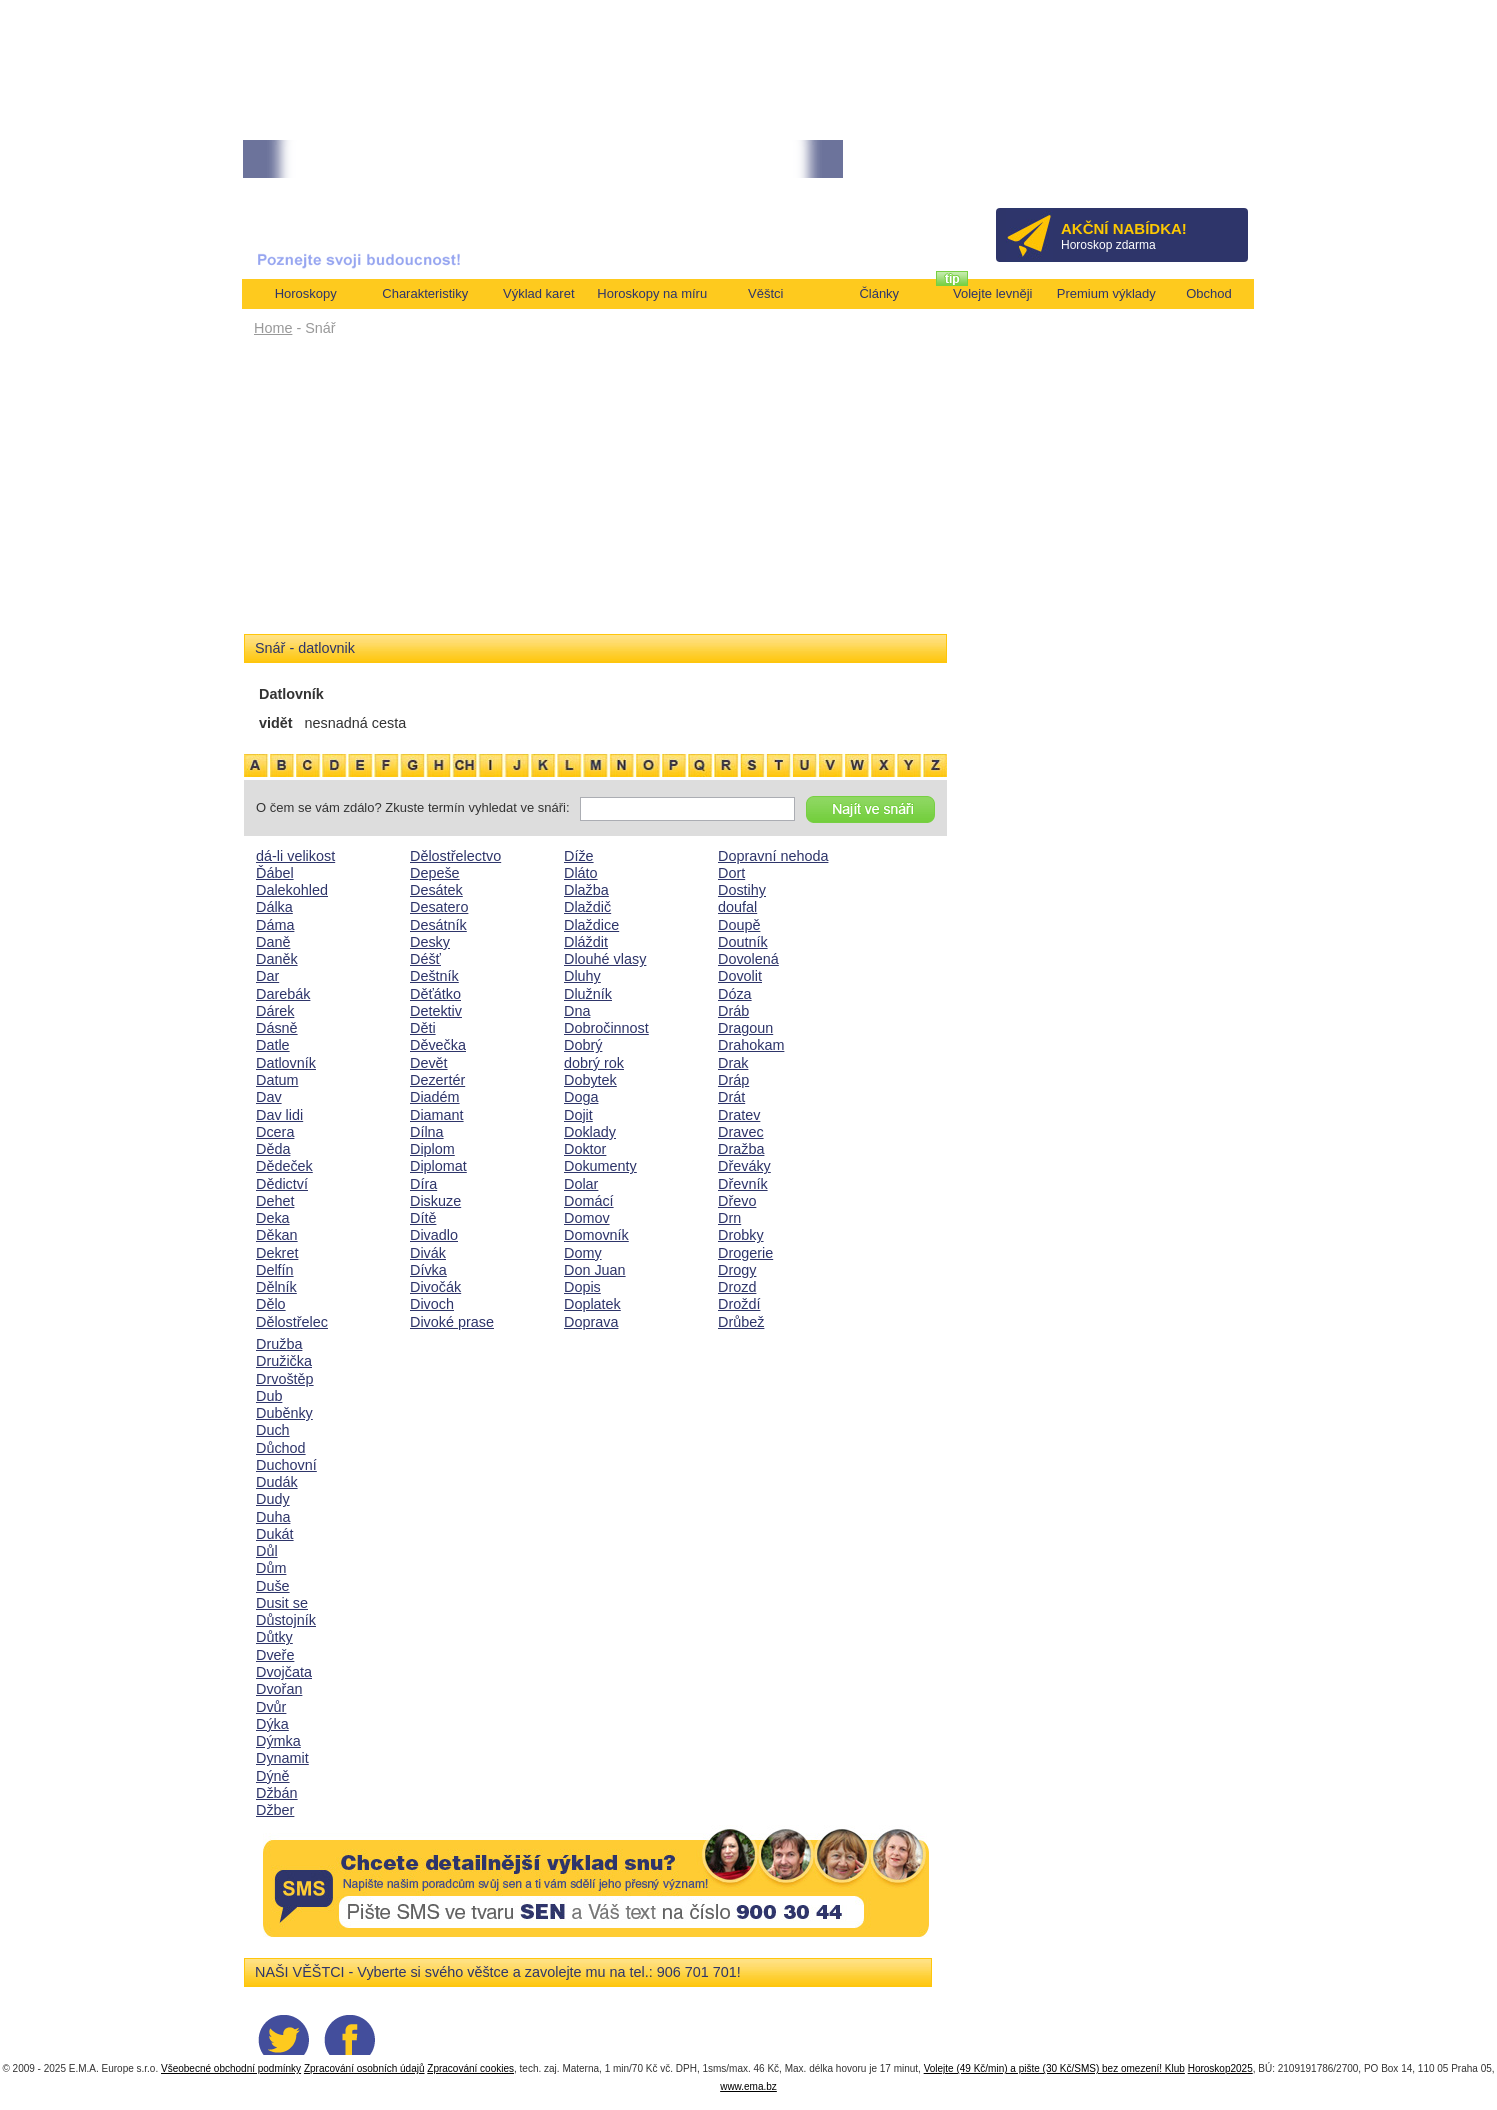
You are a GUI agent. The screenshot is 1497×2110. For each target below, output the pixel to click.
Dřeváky (744, 1166)
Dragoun (745, 1028)
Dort (731, 873)
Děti (423, 1028)
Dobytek (590, 1080)
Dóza (735, 994)
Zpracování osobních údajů (364, 2068)
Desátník (438, 925)
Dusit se (282, 1603)
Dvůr (271, 1707)
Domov (587, 1218)
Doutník (743, 942)
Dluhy (582, 976)
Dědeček (284, 1166)
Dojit (578, 1115)
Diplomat (438, 1166)
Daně (273, 942)
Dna (577, 1011)
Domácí (589, 1201)
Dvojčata (284, 1672)
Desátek (436, 890)
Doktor (585, 1149)
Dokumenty (600, 1166)
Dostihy (742, 890)
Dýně (273, 1776)
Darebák (283, 994)
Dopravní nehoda (773, 856)
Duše (273, 1586)
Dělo (271, 1304)
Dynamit (282, 1758)
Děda (273, 1149)
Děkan (277, 1235)
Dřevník (743, 1184)
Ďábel (275, 873)
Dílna (427, 1132)
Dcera (275, 1132)
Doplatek (592, 1304)
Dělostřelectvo (455, 856)
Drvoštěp (285, 1379)
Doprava (591, 1322)
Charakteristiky (425, 293)
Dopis (582, 1287)
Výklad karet (539, 293)
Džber (275, 1810)
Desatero (439, 907)
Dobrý (583, 1045)
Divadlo (434, 1235)
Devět (429, 1063)
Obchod (1209, 293)
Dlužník (588, 994)
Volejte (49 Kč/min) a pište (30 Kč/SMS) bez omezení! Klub (1054, 2068)
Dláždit (586, 942)
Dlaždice (591, 925)
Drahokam (751, 1045)
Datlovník (286, 1063)
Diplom (432, 1149)
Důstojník (286, 1620)
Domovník (596, 1235)
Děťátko (435, 994)
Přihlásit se (1199, 165)
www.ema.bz (748, 2086)
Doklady (590, 1132)
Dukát (275, 1534)
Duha (273, 1517)
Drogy (737, 1270)
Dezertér (437, 1080)
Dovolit (740, 976)
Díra (423, 1184)
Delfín (275, 1270)
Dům (271, 1568)
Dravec (741, 1132)
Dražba (741, 1149)
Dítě (423, 1218)
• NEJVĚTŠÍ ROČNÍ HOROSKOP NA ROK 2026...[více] (608, 159)
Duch (273, 1430)
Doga (581, 1097)
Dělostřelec (292, 1322)
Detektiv (436, 1011)
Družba (279, 1344)
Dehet (275, 1201)
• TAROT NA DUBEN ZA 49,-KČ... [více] (348, 159)
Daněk (277, 959)
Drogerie (745, 1253)
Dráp (733, 1080)
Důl (267, 1551)
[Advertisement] (595, 492)
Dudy (273, 1499)
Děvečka (438, 1045)
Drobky (741, 1235)
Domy (583, 1253)
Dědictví (282, 1184)
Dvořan (279, 1689)
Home (273, 328)
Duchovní (286, 1465)
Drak (733, 1063)
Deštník (434, 976)
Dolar (581, 1184)
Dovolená (748, 959)
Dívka (428, 1270)
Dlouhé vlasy (605, 959)
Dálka (274, 907)
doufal (737, 907)
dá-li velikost (295, 856)
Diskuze (435, 1201)
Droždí (739, 1304)
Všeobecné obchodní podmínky (231, 2068)
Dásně (277, 1028)
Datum (277, 1080)
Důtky (274, 1637)
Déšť (425, 959)
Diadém (435, 1097)
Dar (267, 976)
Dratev (739, 1115)
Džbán (277, 1793)
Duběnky (284, 1413)
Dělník (276, 1287)
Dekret (277, 1253)
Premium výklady (1106, 293)
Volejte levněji (993, 293)
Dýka (272, 1724)
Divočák (435, 1287)
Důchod (281, 1448)
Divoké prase (452, 1322)
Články (879, 293)
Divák (428, 1253)
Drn (729, 1218)
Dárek (275, 1011)
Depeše (435, 873)
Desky (430, 942)
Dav (269, 1097)
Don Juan (595, 1270)
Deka (273, 1218)
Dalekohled (292, 890)
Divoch (432, 1304)
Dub (269, 1396)
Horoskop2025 (1220, 2068)
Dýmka (278, 1741)
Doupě (739, 925)
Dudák (277, 1482)
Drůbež (741, 1322)
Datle (273, 1045)
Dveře (275, 1655)
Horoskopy (306, 293)
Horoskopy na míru (652, 293)
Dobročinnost (606, 1028)
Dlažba (586, 890)
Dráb (733, 1011)
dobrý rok (594, 1063)
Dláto (581, 873)
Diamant (437, 1115)
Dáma (275, 925)
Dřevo (737, 1201)
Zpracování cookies (470, 2068)
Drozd (737, 1287)
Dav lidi (279, 1115)
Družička (284, 1361)
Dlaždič (587, 907)
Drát (731, 1097)
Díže (579, 856)
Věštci (765, 293)
